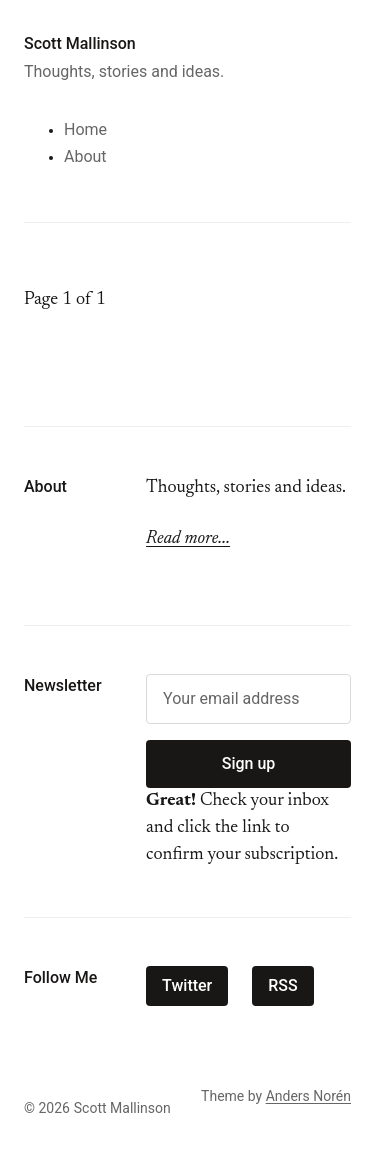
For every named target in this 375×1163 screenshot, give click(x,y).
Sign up (249, 763)
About (85, 156)
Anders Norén (308, 1096)
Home (85, 129)
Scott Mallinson (80, 43)
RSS (282, 985)
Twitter (187, 985)
